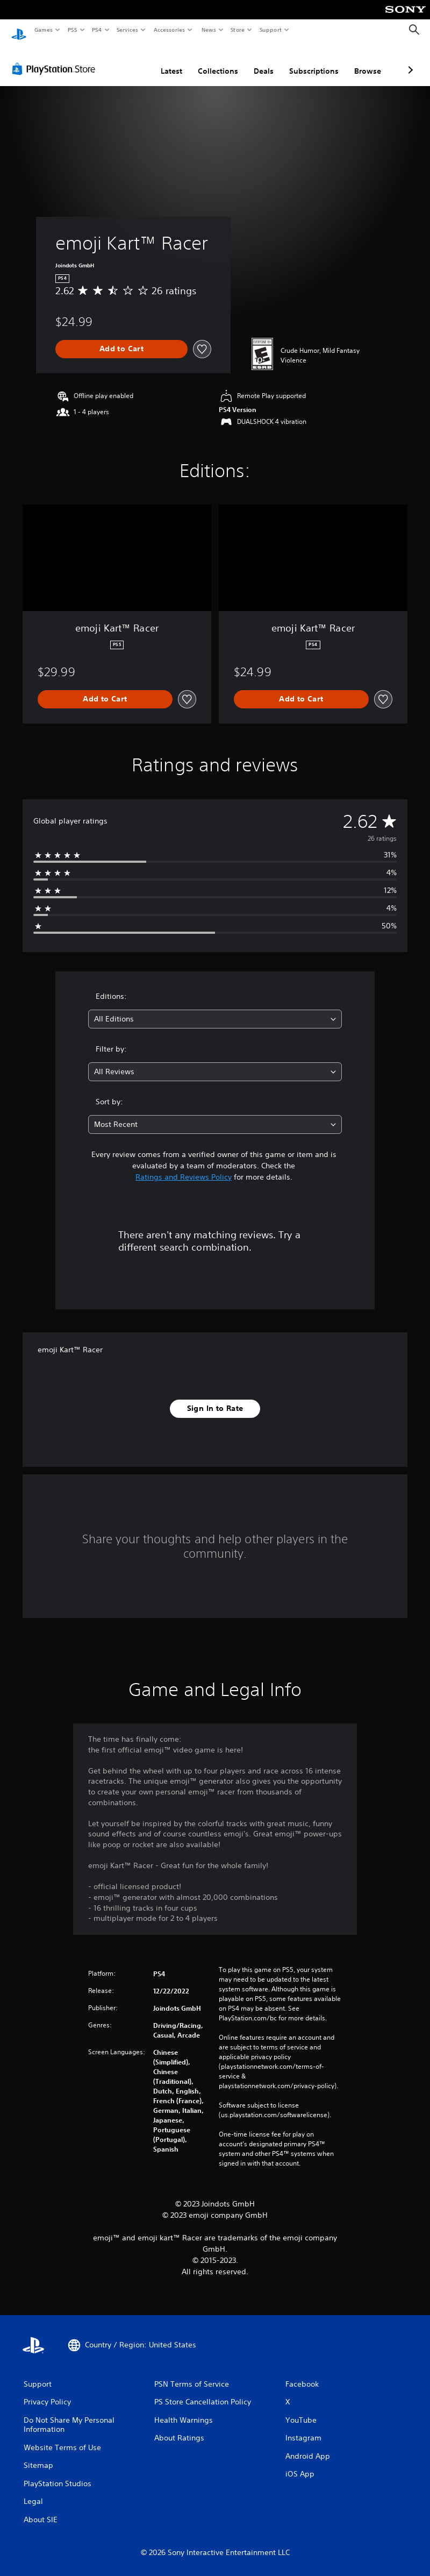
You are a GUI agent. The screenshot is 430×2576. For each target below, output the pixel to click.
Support (271, 29)
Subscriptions (257, 61)
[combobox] (215, 1008)
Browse (310, 61)
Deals (207, 61)
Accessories (169, 29)
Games (43, 29)
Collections (161, 61)
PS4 (96, 29)
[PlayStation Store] (56, 58)
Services (128, 29)
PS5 (72, 29)
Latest (114, 61)
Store (238, 29)
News (208, 29)
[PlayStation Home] (19, 30)
